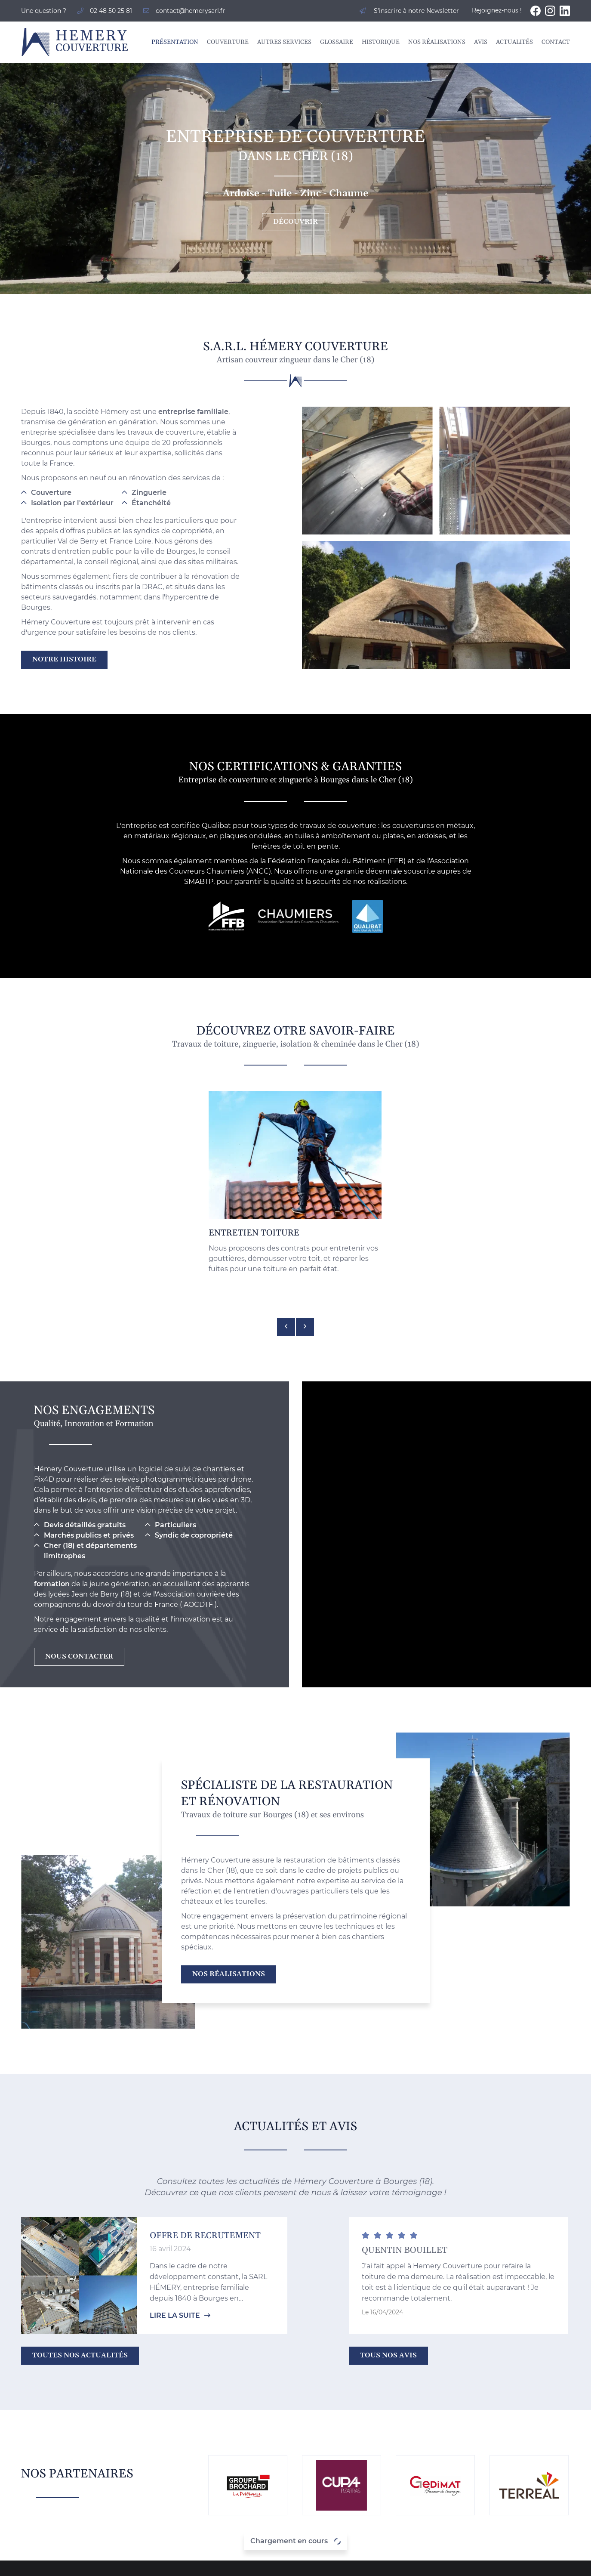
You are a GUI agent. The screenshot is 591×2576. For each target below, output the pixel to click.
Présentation (174, 42)
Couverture (228, 42)
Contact (556, 42)
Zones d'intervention (418, 2564)
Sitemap (366, 2564)
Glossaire (336, 42)
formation (52, 1423)
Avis (480, 42)
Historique (381, 42)
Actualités (514, 42)
